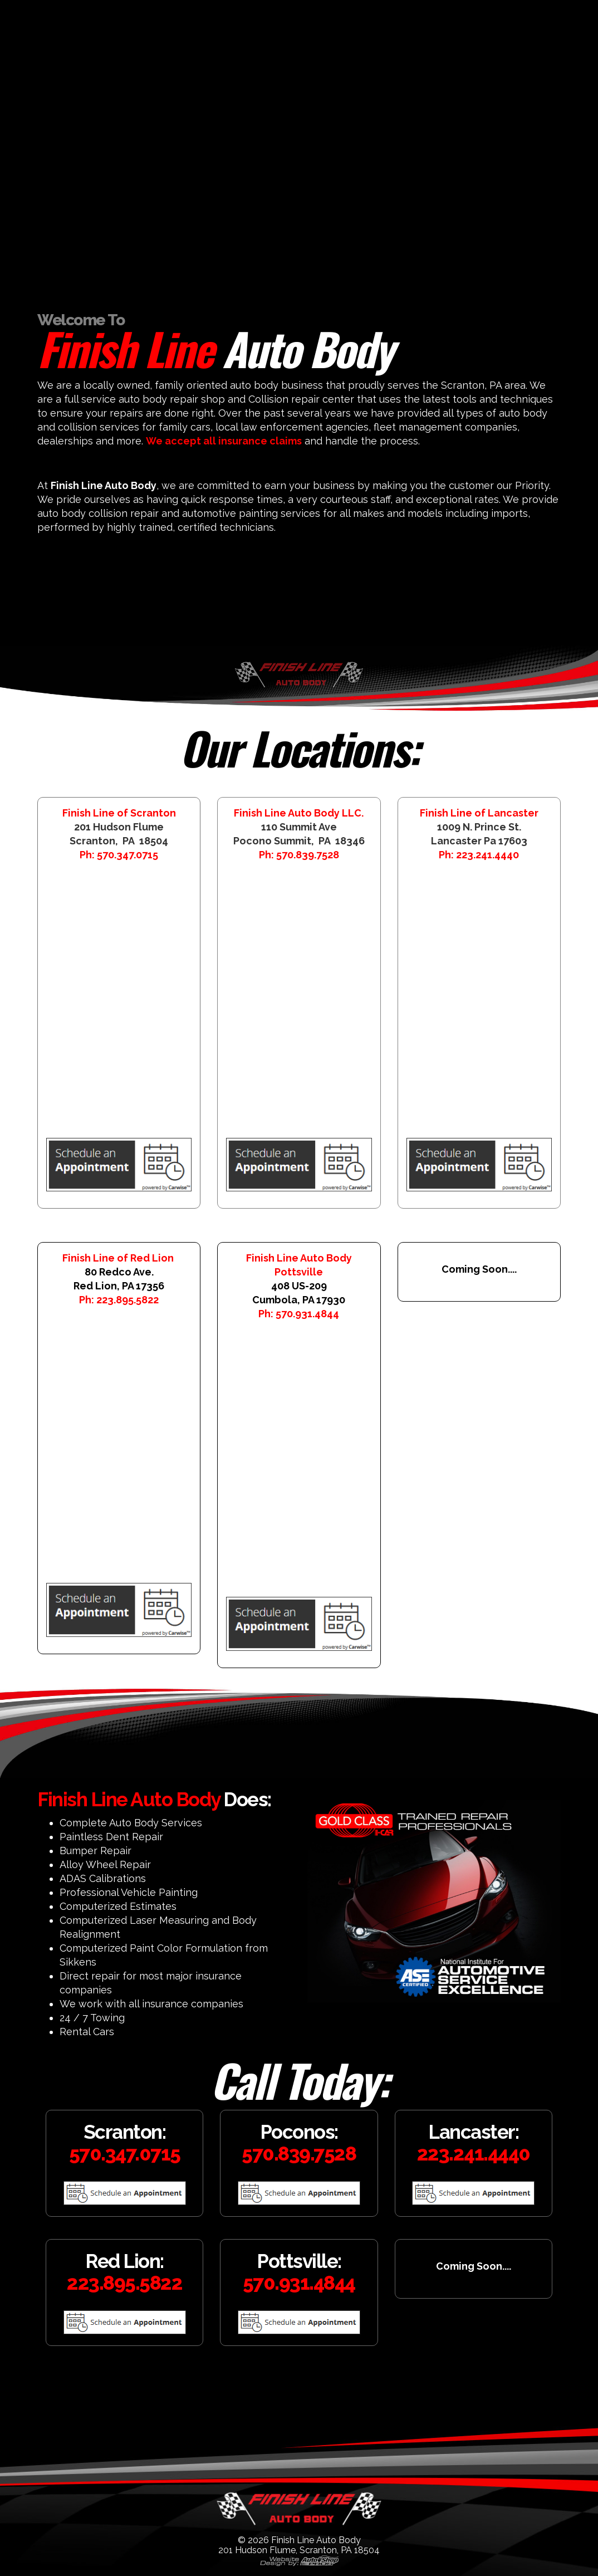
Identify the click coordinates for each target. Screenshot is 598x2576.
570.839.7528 (307, 855)
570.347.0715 (127, 855)
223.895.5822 (127, 1300)
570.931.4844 (307, 1313)
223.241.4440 (487, 855)
